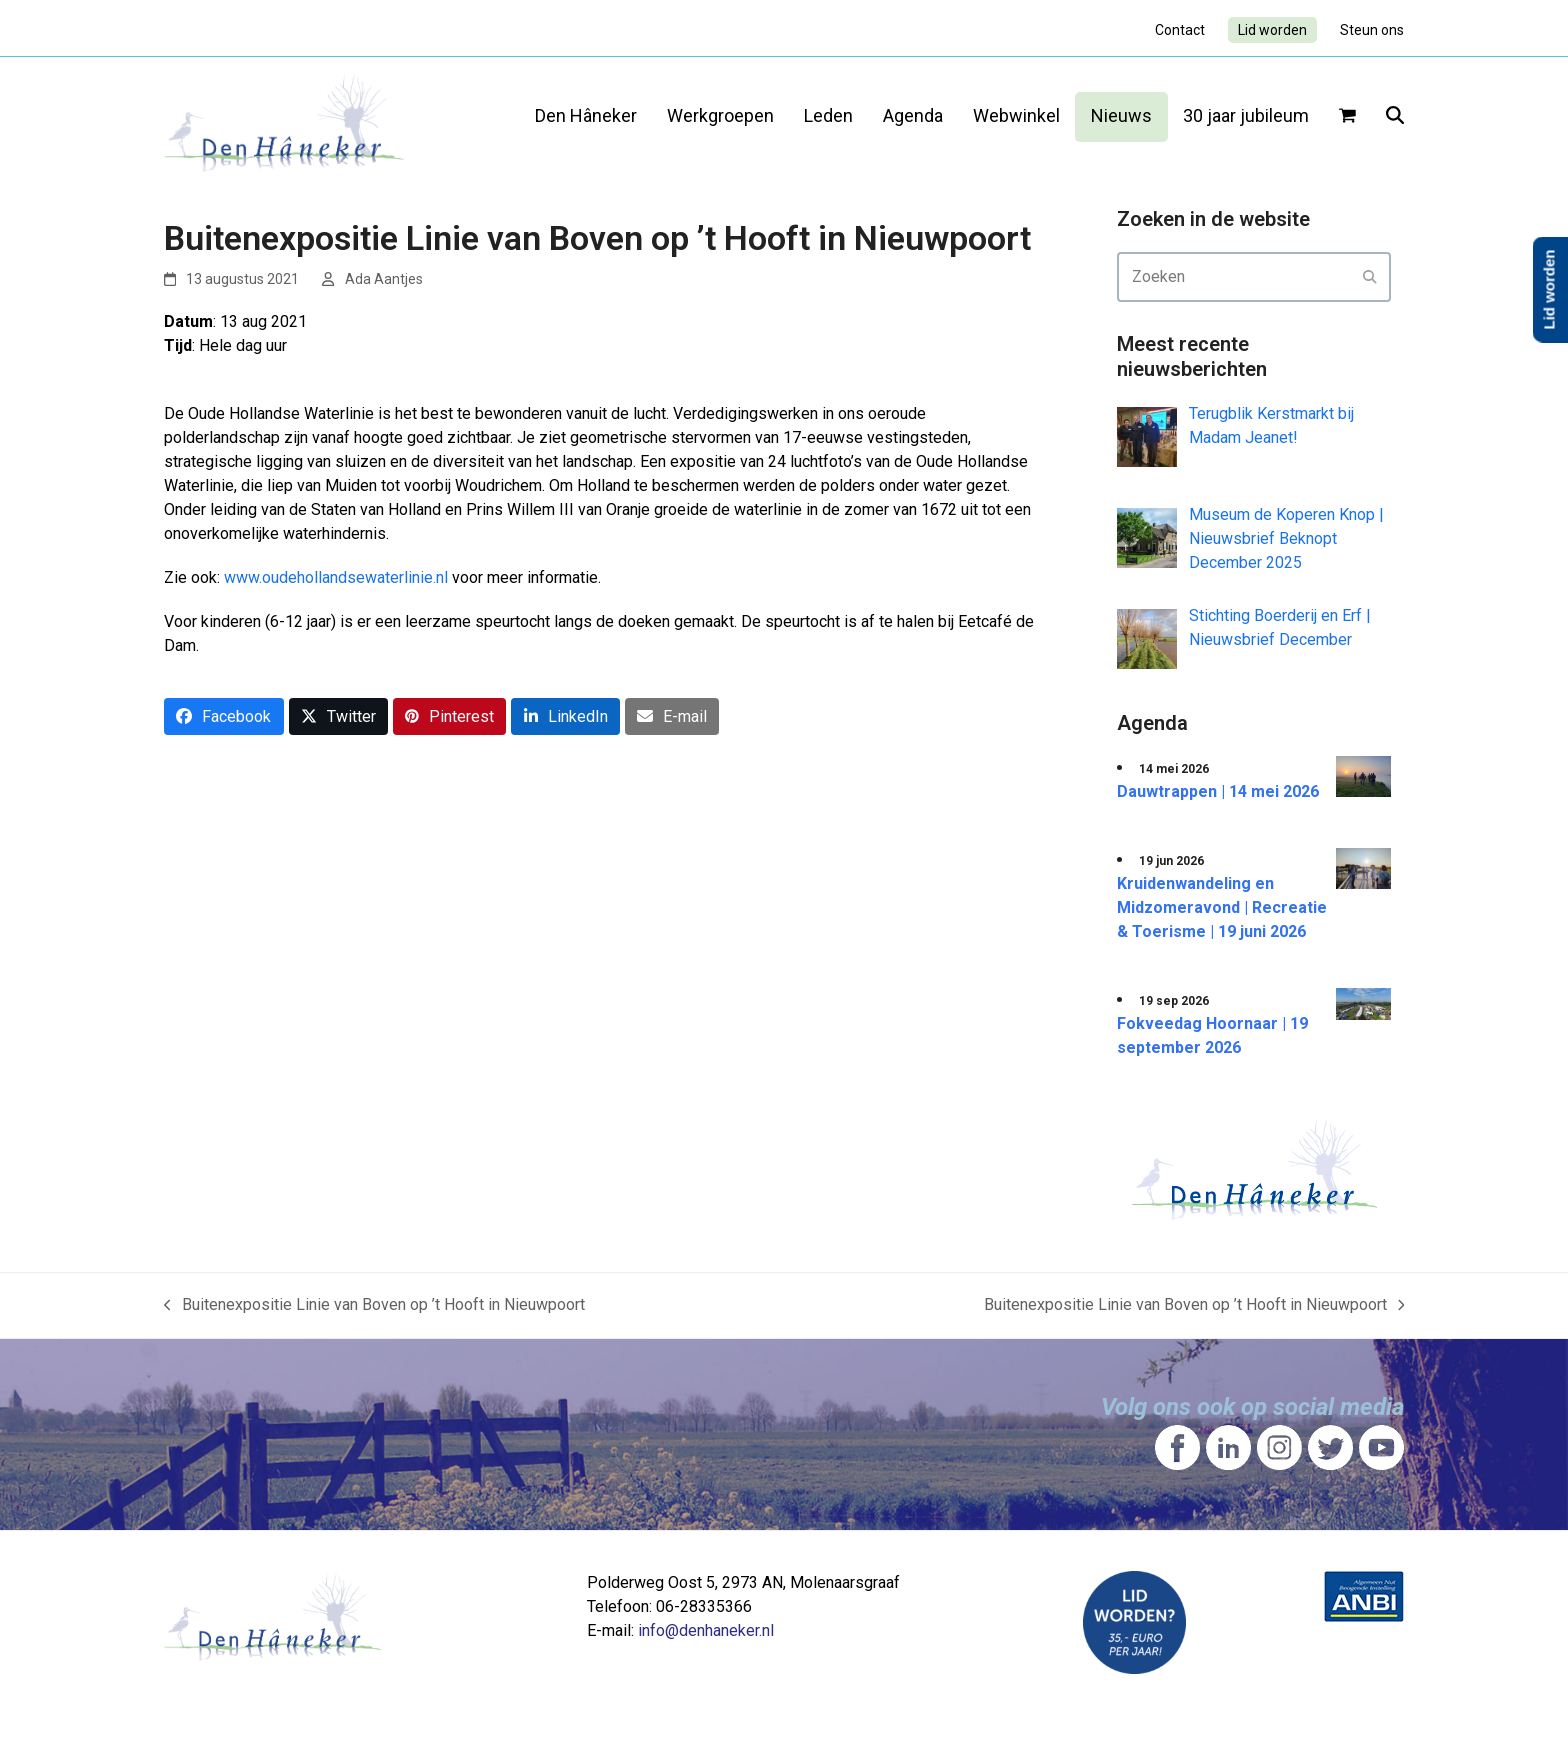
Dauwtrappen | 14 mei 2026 (1218, 791)
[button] (1347, 117)
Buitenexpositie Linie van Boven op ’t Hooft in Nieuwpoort (374, 1306)
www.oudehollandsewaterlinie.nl (336, 577)
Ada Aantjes (384, 279)
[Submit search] (1370, 277)
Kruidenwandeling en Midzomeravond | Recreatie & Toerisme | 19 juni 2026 (1222, 907)
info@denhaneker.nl (706, 1630)
